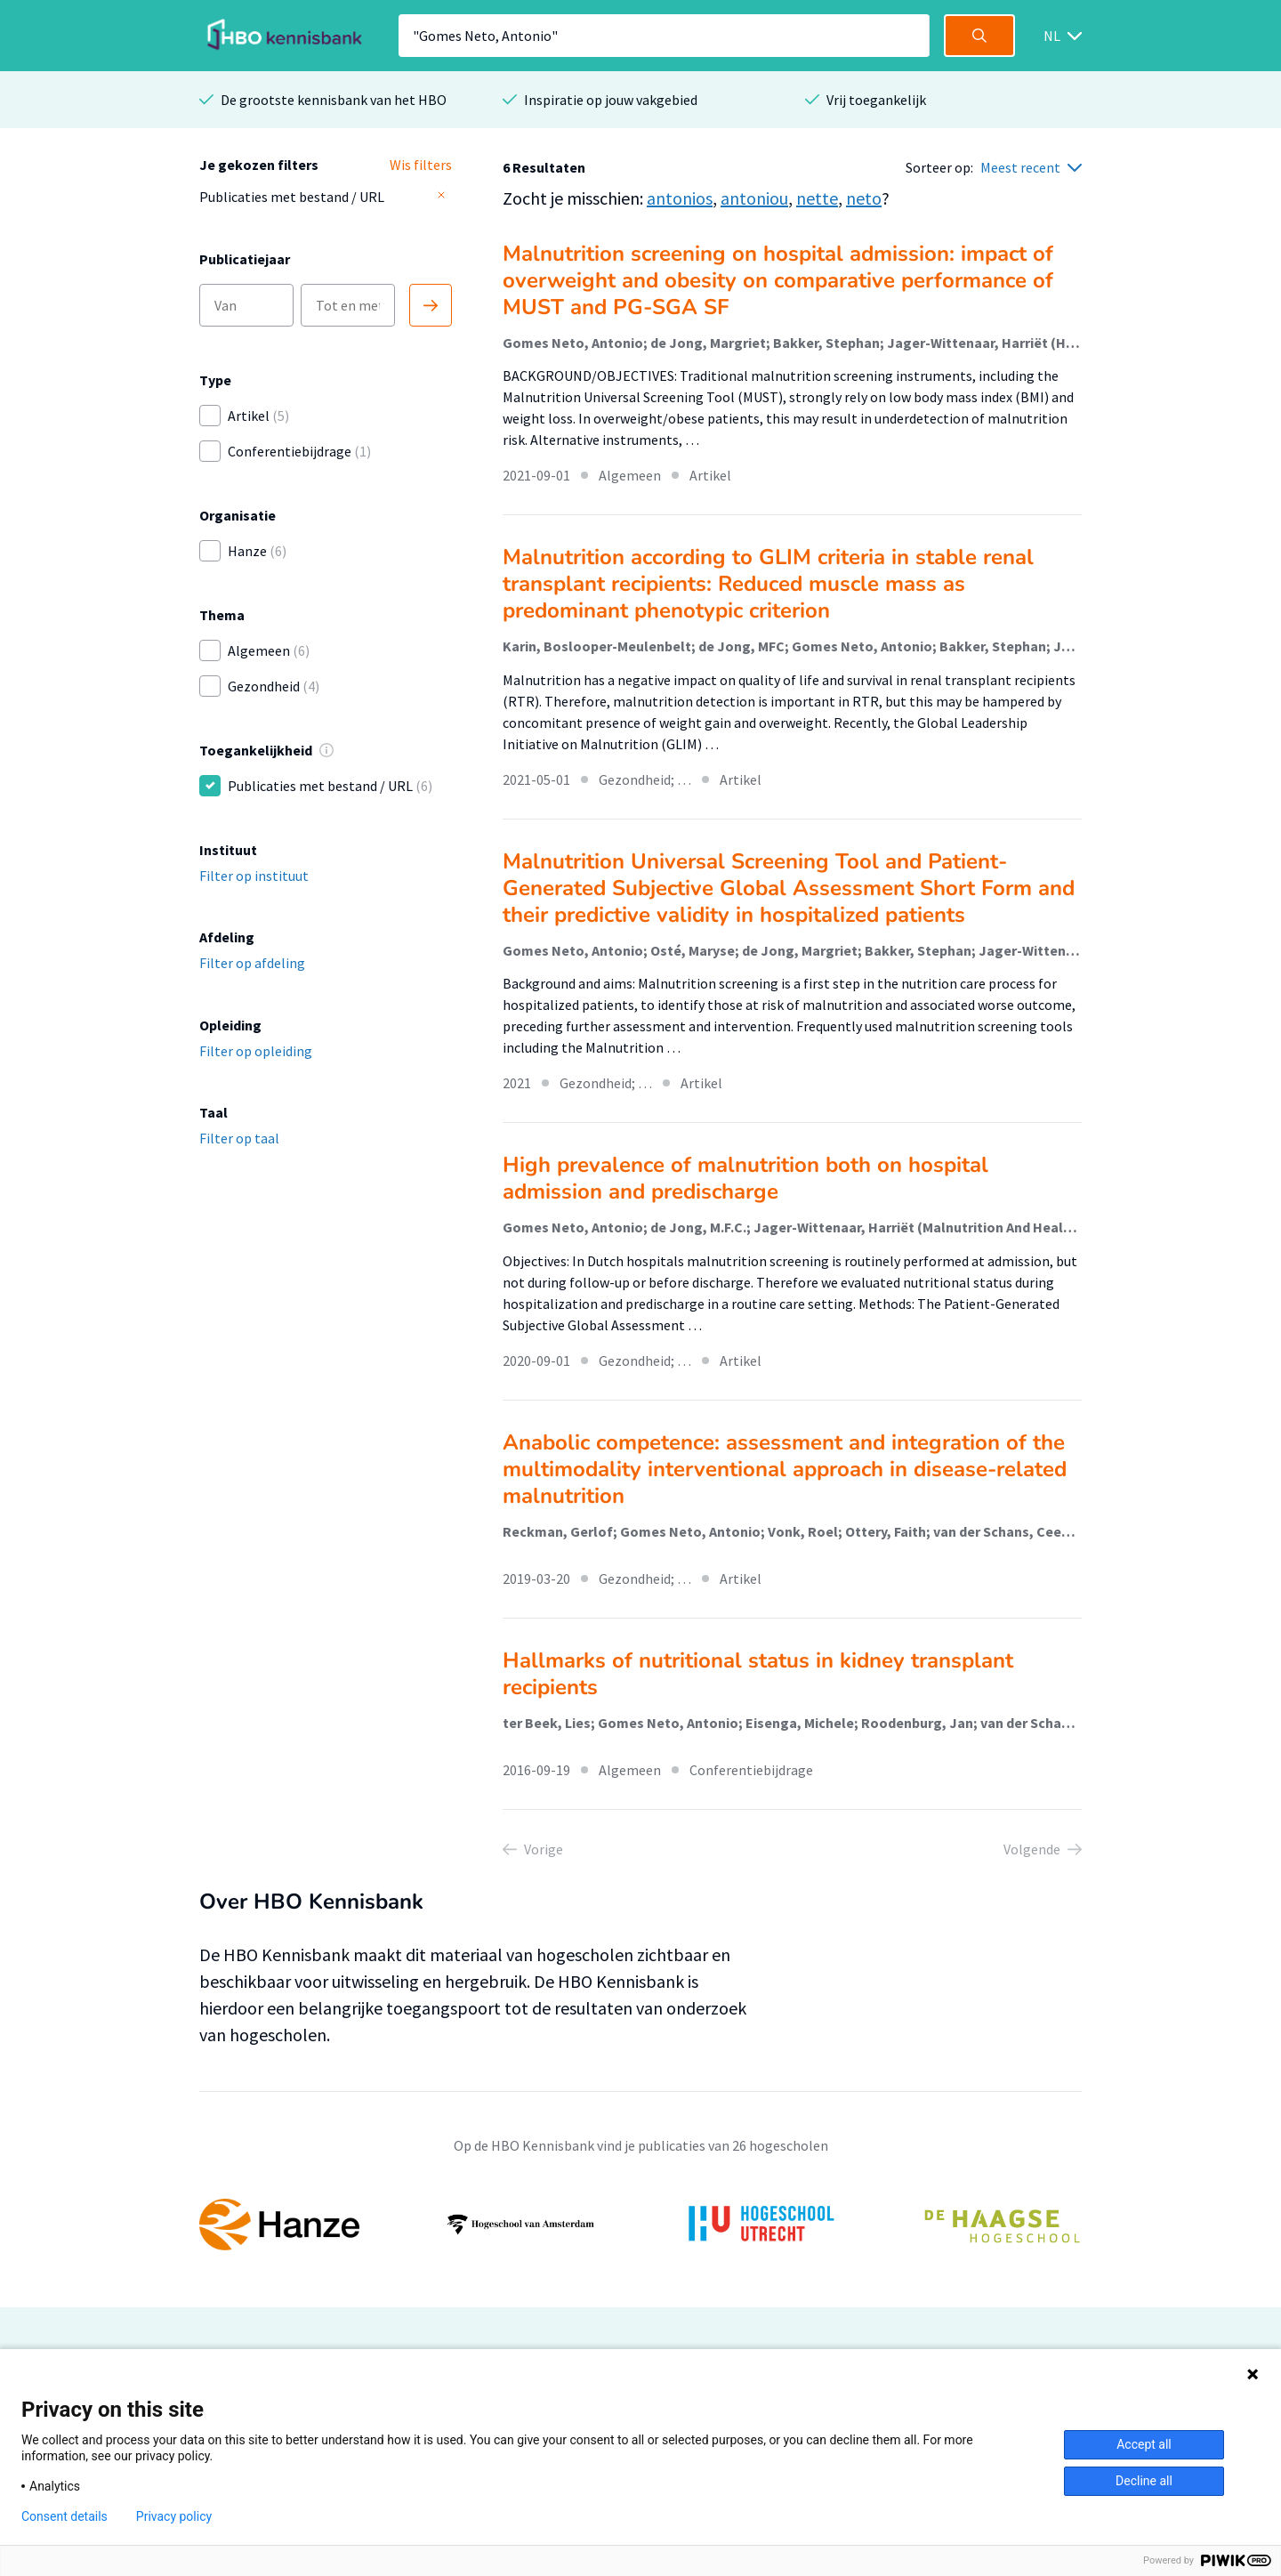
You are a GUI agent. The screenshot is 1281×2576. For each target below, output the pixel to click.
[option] (640, 2224)
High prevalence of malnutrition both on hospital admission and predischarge (745, 1178)
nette (817, 198)
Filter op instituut (254, 876)
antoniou (754, 198)
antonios (680, 198)
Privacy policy (174, 2516)
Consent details (64, 2516)
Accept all (1144, 2444)
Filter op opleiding (255, 1051)
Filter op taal (239, 1138)
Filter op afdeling (252, 963)
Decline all (1144, 2481)
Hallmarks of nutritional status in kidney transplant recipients (758, 1673)
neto (864, 198)
